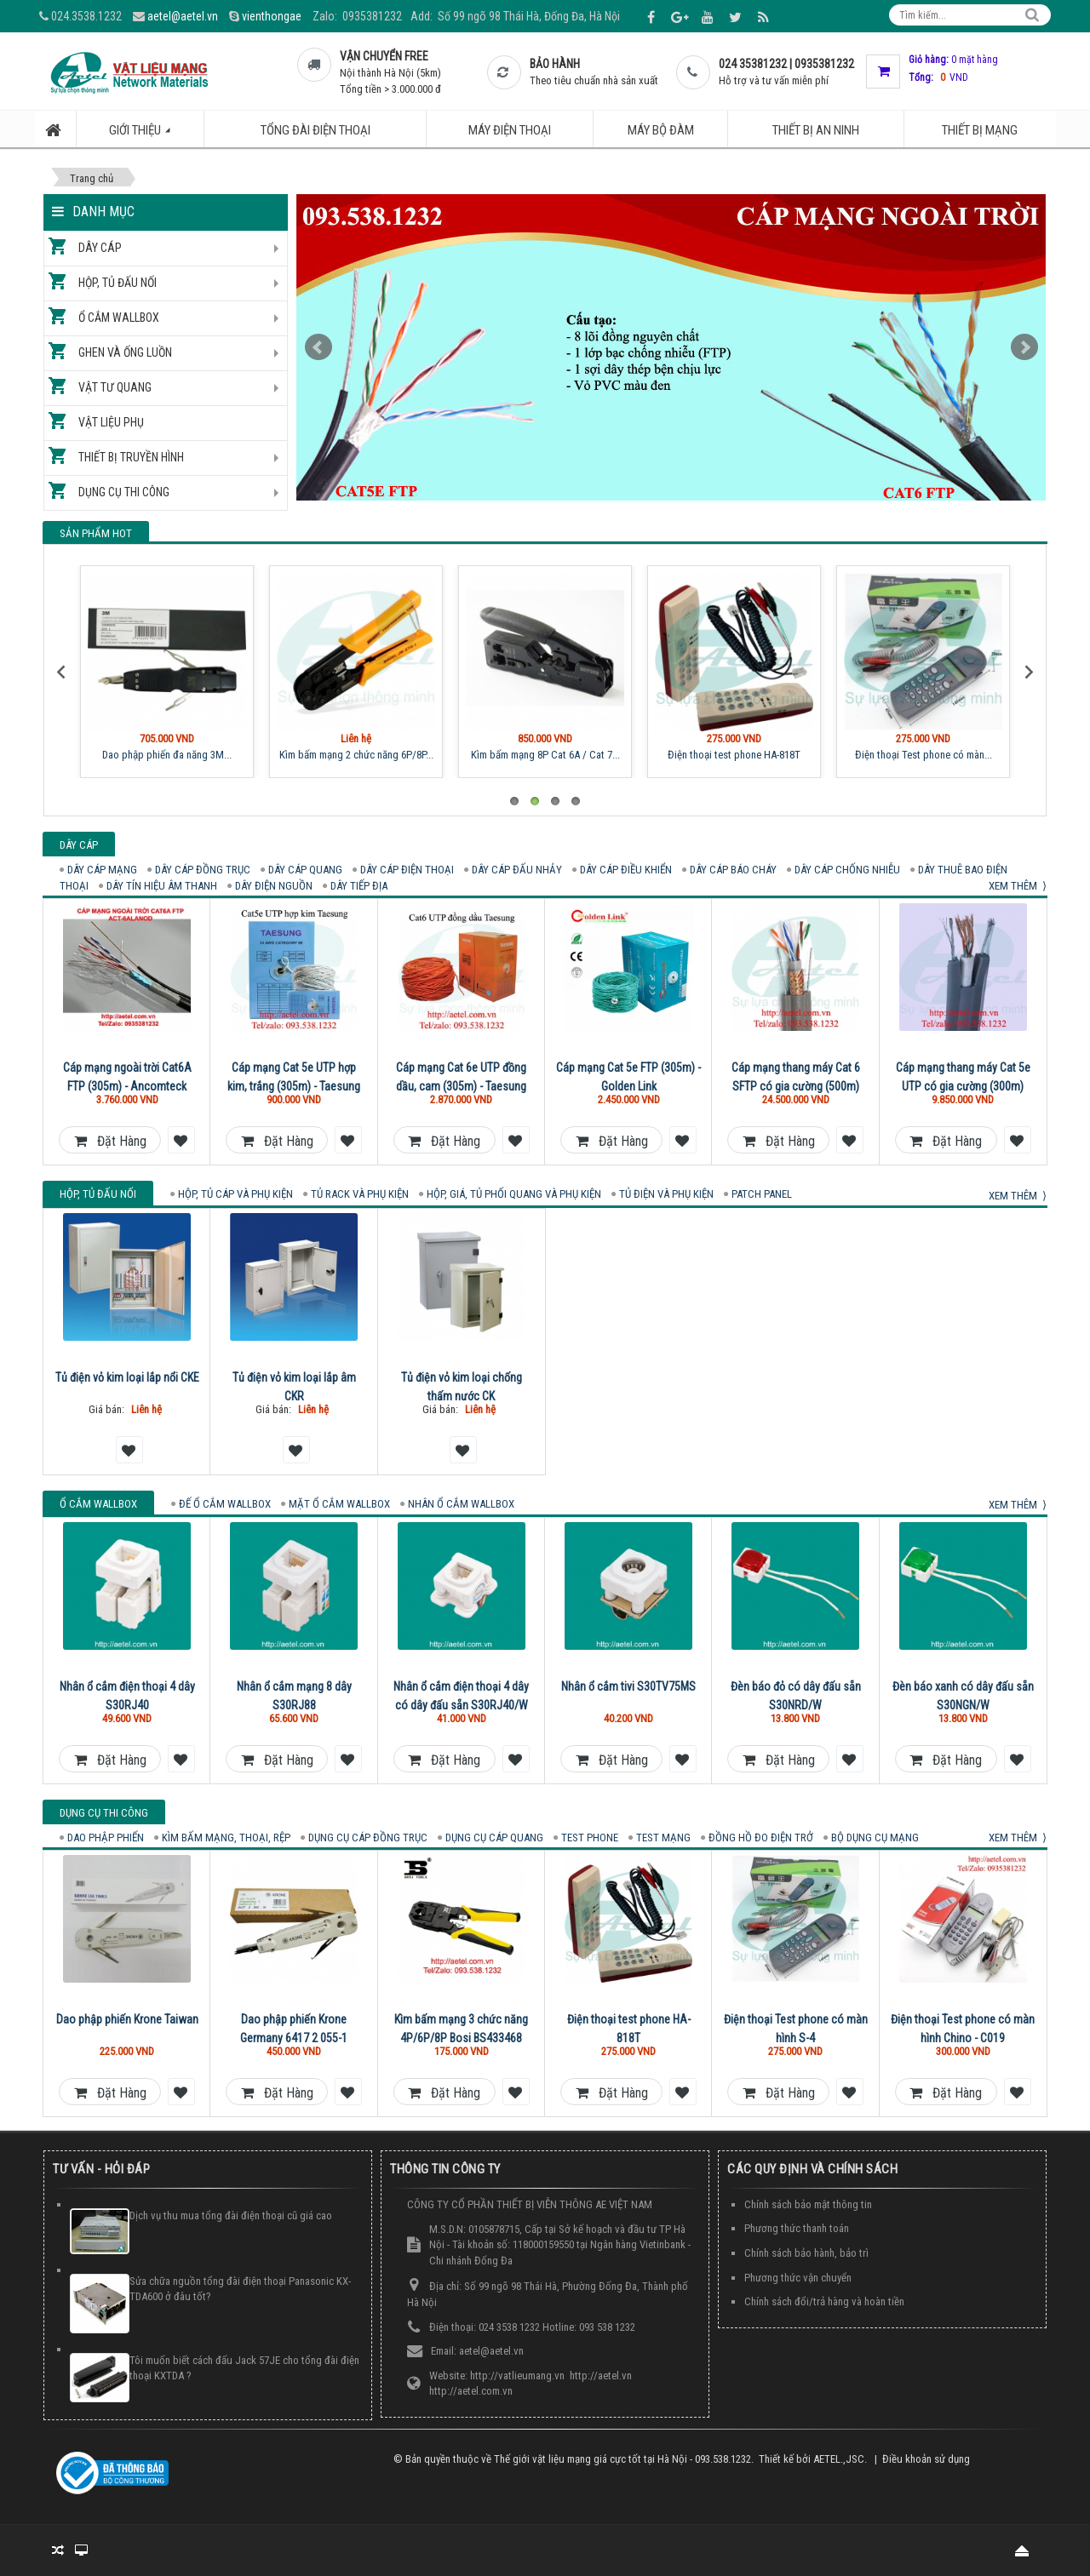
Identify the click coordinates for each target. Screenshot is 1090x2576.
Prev (318, 347)
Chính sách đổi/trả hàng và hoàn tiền (824, 2301)
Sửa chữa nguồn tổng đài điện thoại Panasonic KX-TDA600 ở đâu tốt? (240, 2289)
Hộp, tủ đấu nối (117, 282)
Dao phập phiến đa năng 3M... (167, 754)
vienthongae (271, 16)
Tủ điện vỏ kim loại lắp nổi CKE (127, 1377)
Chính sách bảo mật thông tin (808, 2204)
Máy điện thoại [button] (509, 130)
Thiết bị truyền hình (131, 457)
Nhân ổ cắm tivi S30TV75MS (628, 1686)
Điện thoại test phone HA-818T (734, 754)
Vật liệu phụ (111, 422)
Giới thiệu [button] (149, 135)
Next (1024, 347)
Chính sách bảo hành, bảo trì (806, 2253)
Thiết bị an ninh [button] (815, 130)
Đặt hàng (110, 1141)
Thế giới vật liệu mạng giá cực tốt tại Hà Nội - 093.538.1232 (622, 2459)
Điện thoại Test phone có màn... (923, 754)
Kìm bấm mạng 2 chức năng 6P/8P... (356, 754)
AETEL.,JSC (838, 2459)
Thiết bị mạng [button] (980, 130)
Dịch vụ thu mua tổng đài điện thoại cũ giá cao (230, 2215)
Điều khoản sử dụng (926, 2459)
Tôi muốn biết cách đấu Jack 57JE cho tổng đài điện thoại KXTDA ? (244, 2368)
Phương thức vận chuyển (798, 2277)
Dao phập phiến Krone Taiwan (127, 2019)
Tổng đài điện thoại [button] (315, 130)
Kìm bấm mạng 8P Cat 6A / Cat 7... (545, 754)
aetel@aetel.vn (182, 16)
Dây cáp (100, 248)
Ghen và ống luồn (125, 352)
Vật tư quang (115, 387)
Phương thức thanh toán (796, 2228)
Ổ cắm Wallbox (118, 317)
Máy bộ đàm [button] (661, 130)
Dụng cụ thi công (123, 492)
